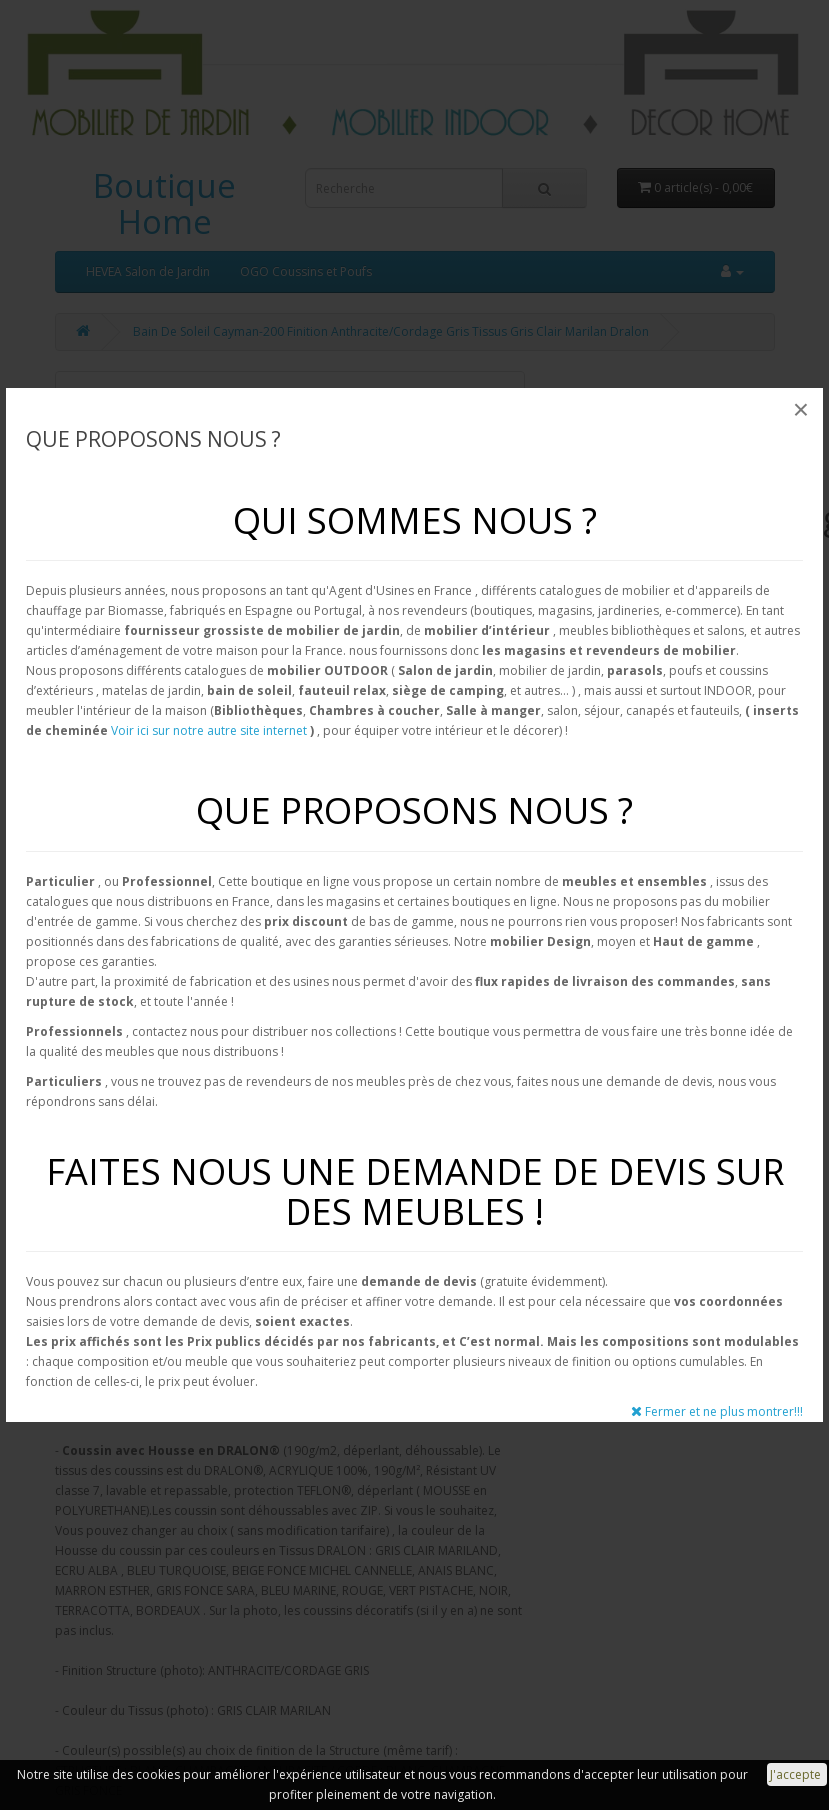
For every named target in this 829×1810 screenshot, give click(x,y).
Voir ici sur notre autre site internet (209, 730)
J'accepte (797, 1774)
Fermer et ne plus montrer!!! (717, 1411)
